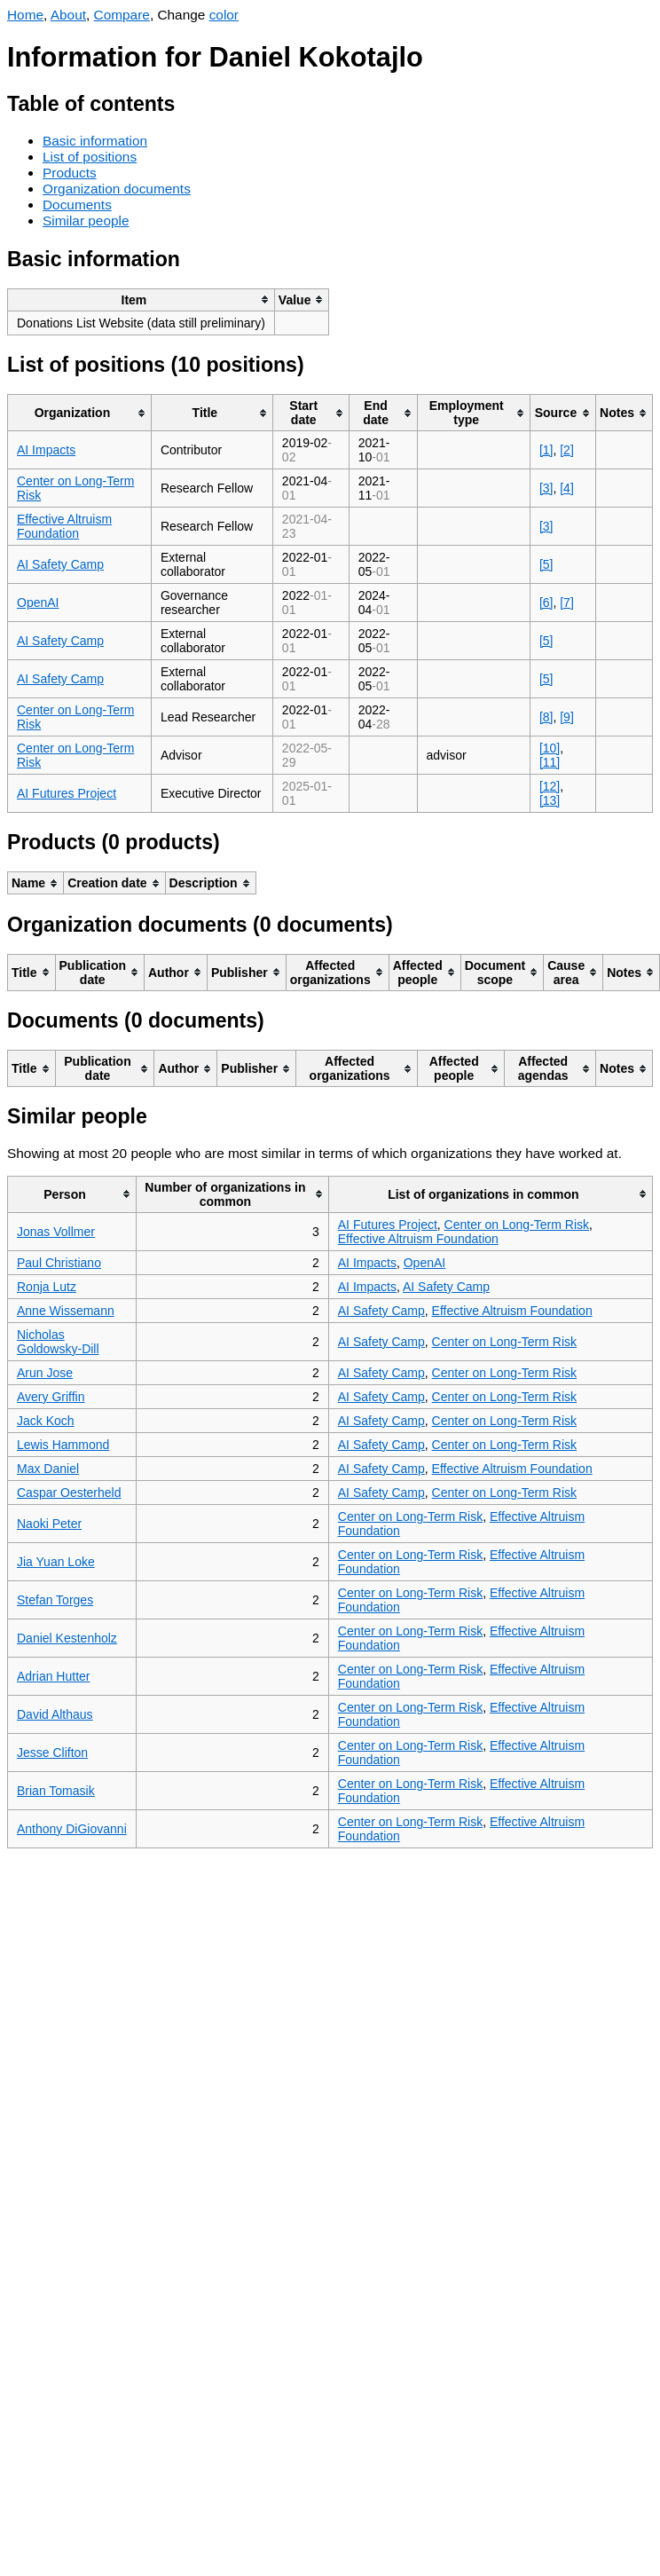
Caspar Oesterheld (69, 1492)
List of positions (90, 156)
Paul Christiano (59, 1263)
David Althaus (55, 1714)
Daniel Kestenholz (67, 1638)
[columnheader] (141, 299)
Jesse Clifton (52, 1752)
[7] (567, 602)
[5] (546, 564)
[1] (546, 450)
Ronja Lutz (46, 1287)
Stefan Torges (55, 1600)
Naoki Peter (49, 1523)
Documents (77, 204)
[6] (546, 602)
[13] (549, 800)
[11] (549, 762)
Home (25, 14)
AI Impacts (46, 450)
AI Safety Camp (60, 564)
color (224, 14)
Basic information (95, 140)
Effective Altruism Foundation (64, 526)
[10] (549, 748)
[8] (546, 717)
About (68, 14)
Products (70, 172)
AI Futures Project (66, 793)
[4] (567, 488)
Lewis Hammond (63, 1445)
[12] (549, 786)
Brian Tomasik (56, 1791)
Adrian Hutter (53, 1676)
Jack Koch (46, 1421)
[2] (567, 450)
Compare (122, 14)
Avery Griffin (51, 1397)
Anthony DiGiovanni (72, 1829)
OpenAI (38, 602)
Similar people (86, 220)
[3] (546, 488)
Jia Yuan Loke (56, 1562)
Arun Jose (45, 1373)
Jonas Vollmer (56, 1232)
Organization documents (117, 188)
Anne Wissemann (65, 1311)
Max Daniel (48, 1468)
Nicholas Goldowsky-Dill (58, 1341)
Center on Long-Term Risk (516, 1224)
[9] (567, 717)
